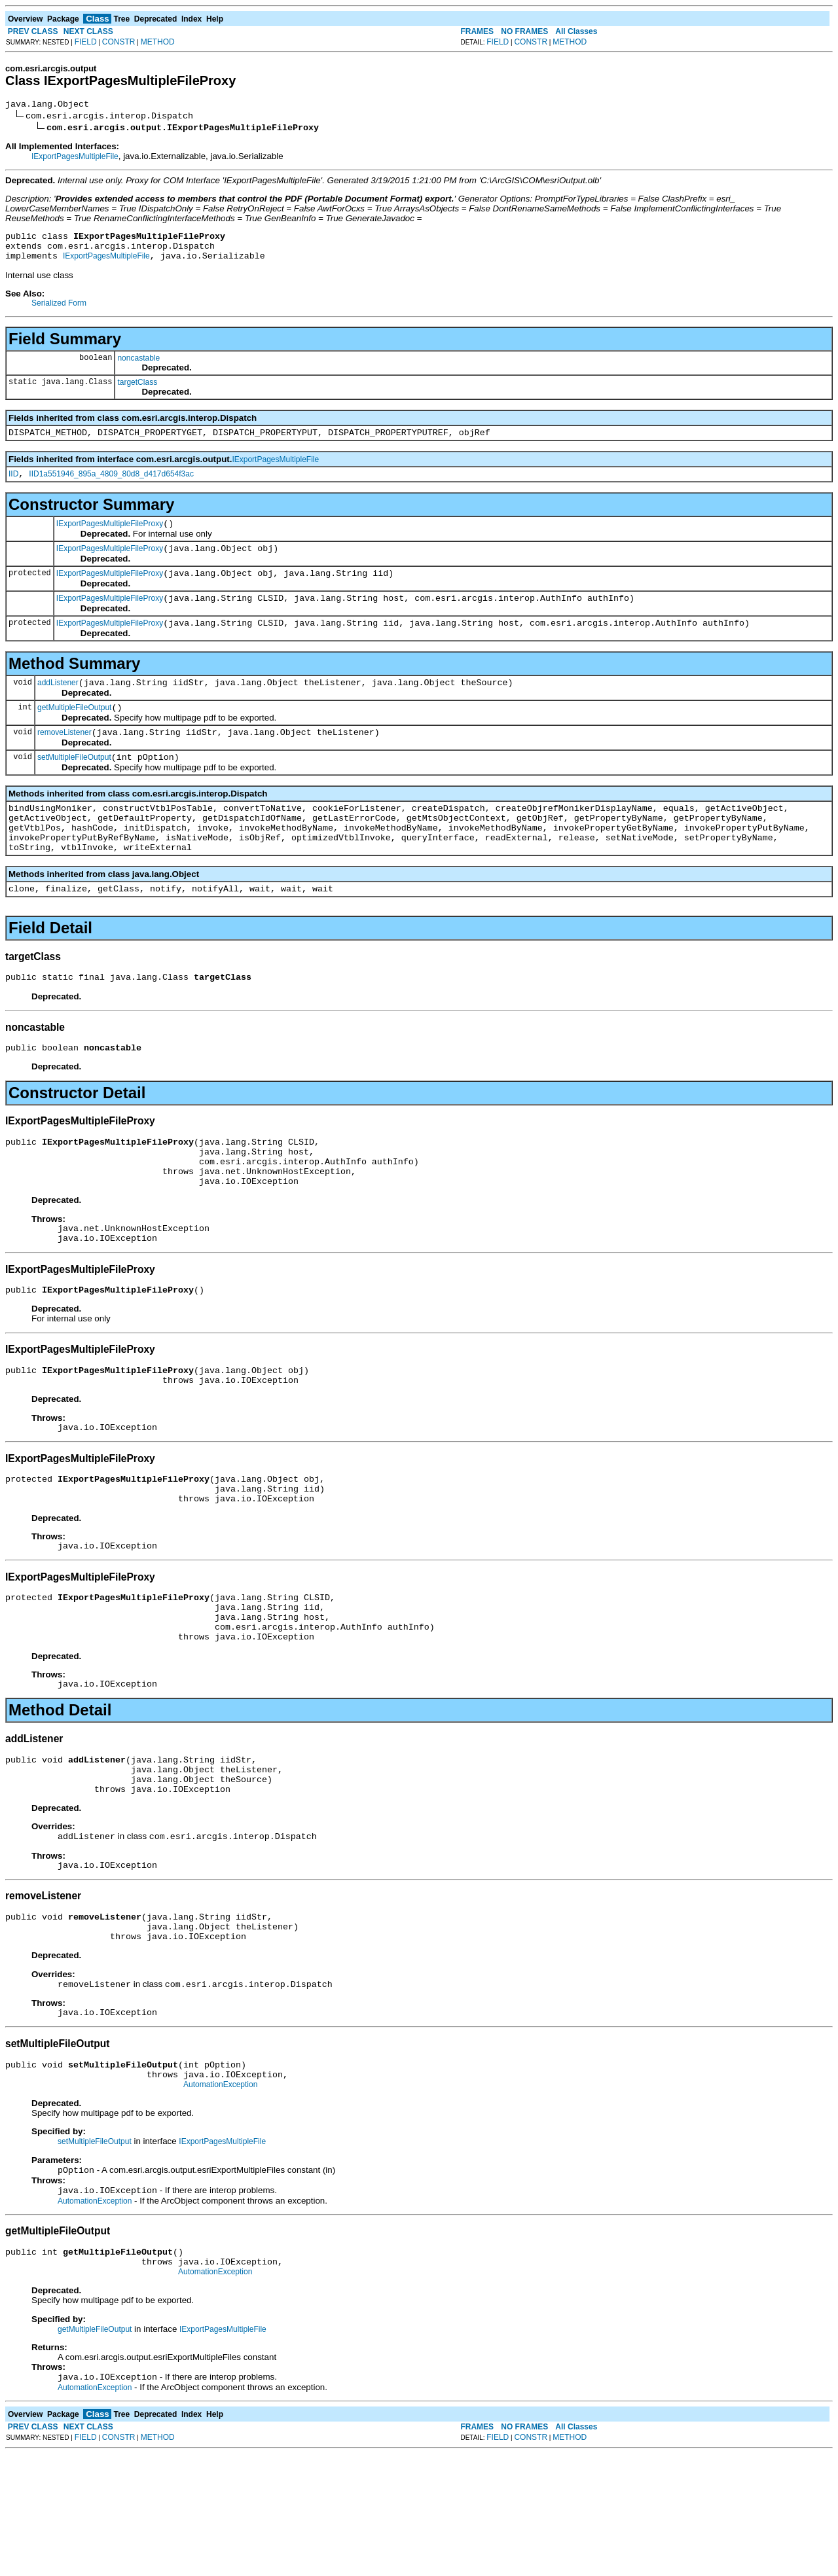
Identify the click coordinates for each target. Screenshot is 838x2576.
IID (13, 485)
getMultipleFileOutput (74, 733)
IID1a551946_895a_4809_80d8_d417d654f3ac (111, 485)
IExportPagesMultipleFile (74, 158)
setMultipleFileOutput (74, 786)
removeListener (64, 759)
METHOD (158, 41)
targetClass (137, 390)
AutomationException (220, 2197)
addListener (58, 706)
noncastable (138, 365)
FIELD (86, 41)
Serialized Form (58, 310)
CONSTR (119, 41)
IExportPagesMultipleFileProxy (109, 537)
